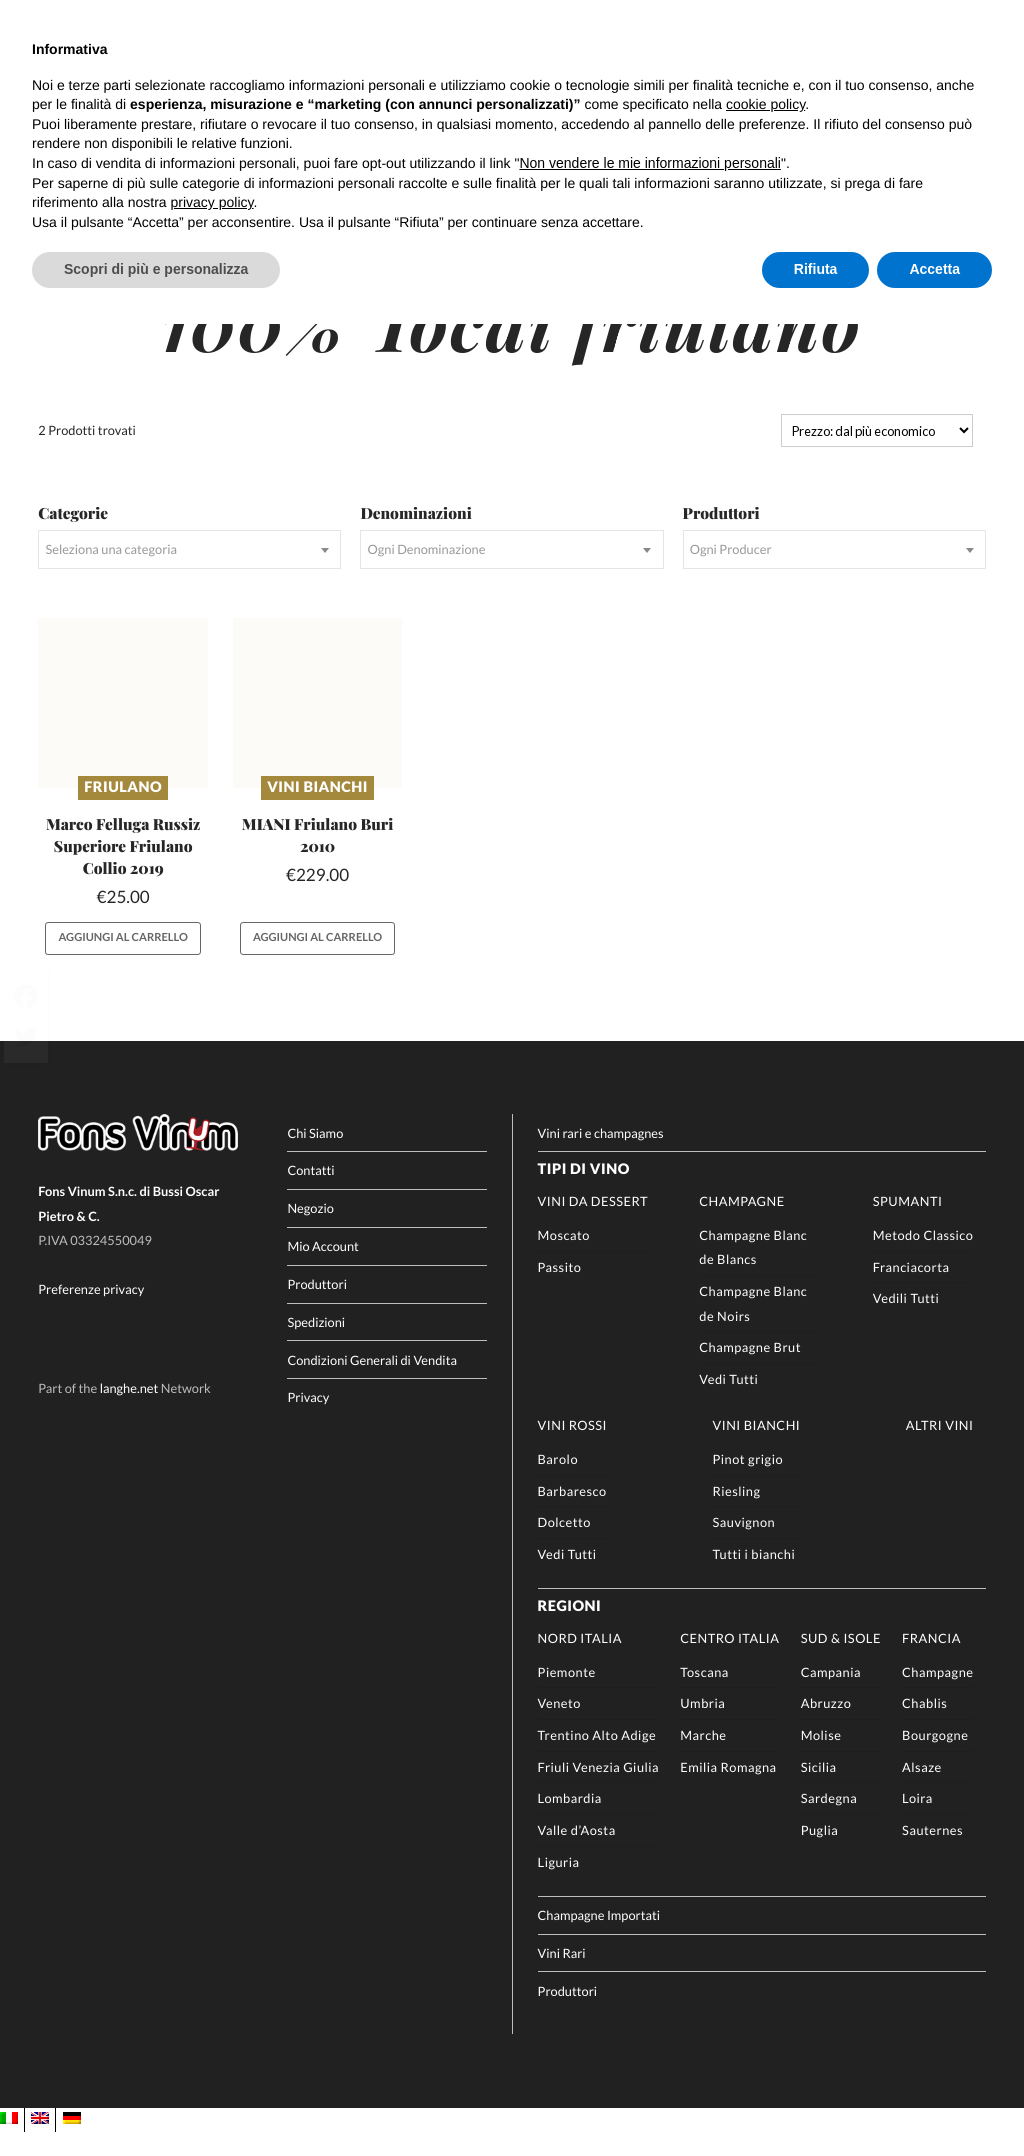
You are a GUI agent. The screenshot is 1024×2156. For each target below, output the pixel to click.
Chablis (924, 1727)
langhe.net (129, 1411)
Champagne (741, 1225)
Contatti (310, 1194)
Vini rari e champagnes (601, 1156)
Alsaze (922, 1790)
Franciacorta (911, 1290)
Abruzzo (826, 1727)
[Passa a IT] (9, 2142)
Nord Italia (580, 1661)
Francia (931, 1661)
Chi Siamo (315, 1156)
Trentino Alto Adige (597, 1759)
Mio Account (323, 1270)
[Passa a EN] (40, 2142)
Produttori (317, 1307)
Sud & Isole (841, 1661)
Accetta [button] (934, 269)
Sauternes (932, 1854)
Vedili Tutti (906, 1322)
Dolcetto (564, 1546)
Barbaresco (572, 1514)
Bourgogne (935, 1759)
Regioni (570, 1630)
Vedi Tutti (728, 1403)
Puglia (820, 1854)
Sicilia (819, 1790)
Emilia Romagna (728, 1790)
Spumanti (908, 1225)
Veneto (559, 1727)
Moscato (564, 1258)
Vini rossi (572, 1449)
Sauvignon (744, 1546)
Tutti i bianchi (754, 1577)
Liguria (559, 1885)
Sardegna (829, 1822)
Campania (831, 1695)
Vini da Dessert (593, 1225)
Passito (560, 1290)
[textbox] (189, 573)
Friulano (123, 810)
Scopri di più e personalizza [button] (156, 269)
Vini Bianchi (317, 810)
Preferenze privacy (91, 1313)
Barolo (558, 1482)
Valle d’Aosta (577, 1854)
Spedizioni (316, 1345)
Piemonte (567, 1695)
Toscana (704, 1695)
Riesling (737, 1514)
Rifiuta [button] (816, 269)
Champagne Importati (599, 1938)
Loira (917, 1822)
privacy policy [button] (212, 202)
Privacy (308, 1421)
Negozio (310, 1232)
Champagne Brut (750, 1371)
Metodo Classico (923, 1258)
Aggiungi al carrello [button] (123, 961)
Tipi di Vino (584, 1193)
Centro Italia (729, 1661)
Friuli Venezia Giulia (599, 1790)
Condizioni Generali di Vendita (372, 1383)
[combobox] (189, 573)
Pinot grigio (748, 1482)
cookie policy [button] (765, 104)
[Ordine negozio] (877, 454)
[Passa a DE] (72, 2142)
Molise (821, 1759)
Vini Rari (562, 1976)
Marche (703, 1759)
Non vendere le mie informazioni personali (649, 163)
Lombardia (570, 1822)
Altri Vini (940, 1449)
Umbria (702, 1727)
